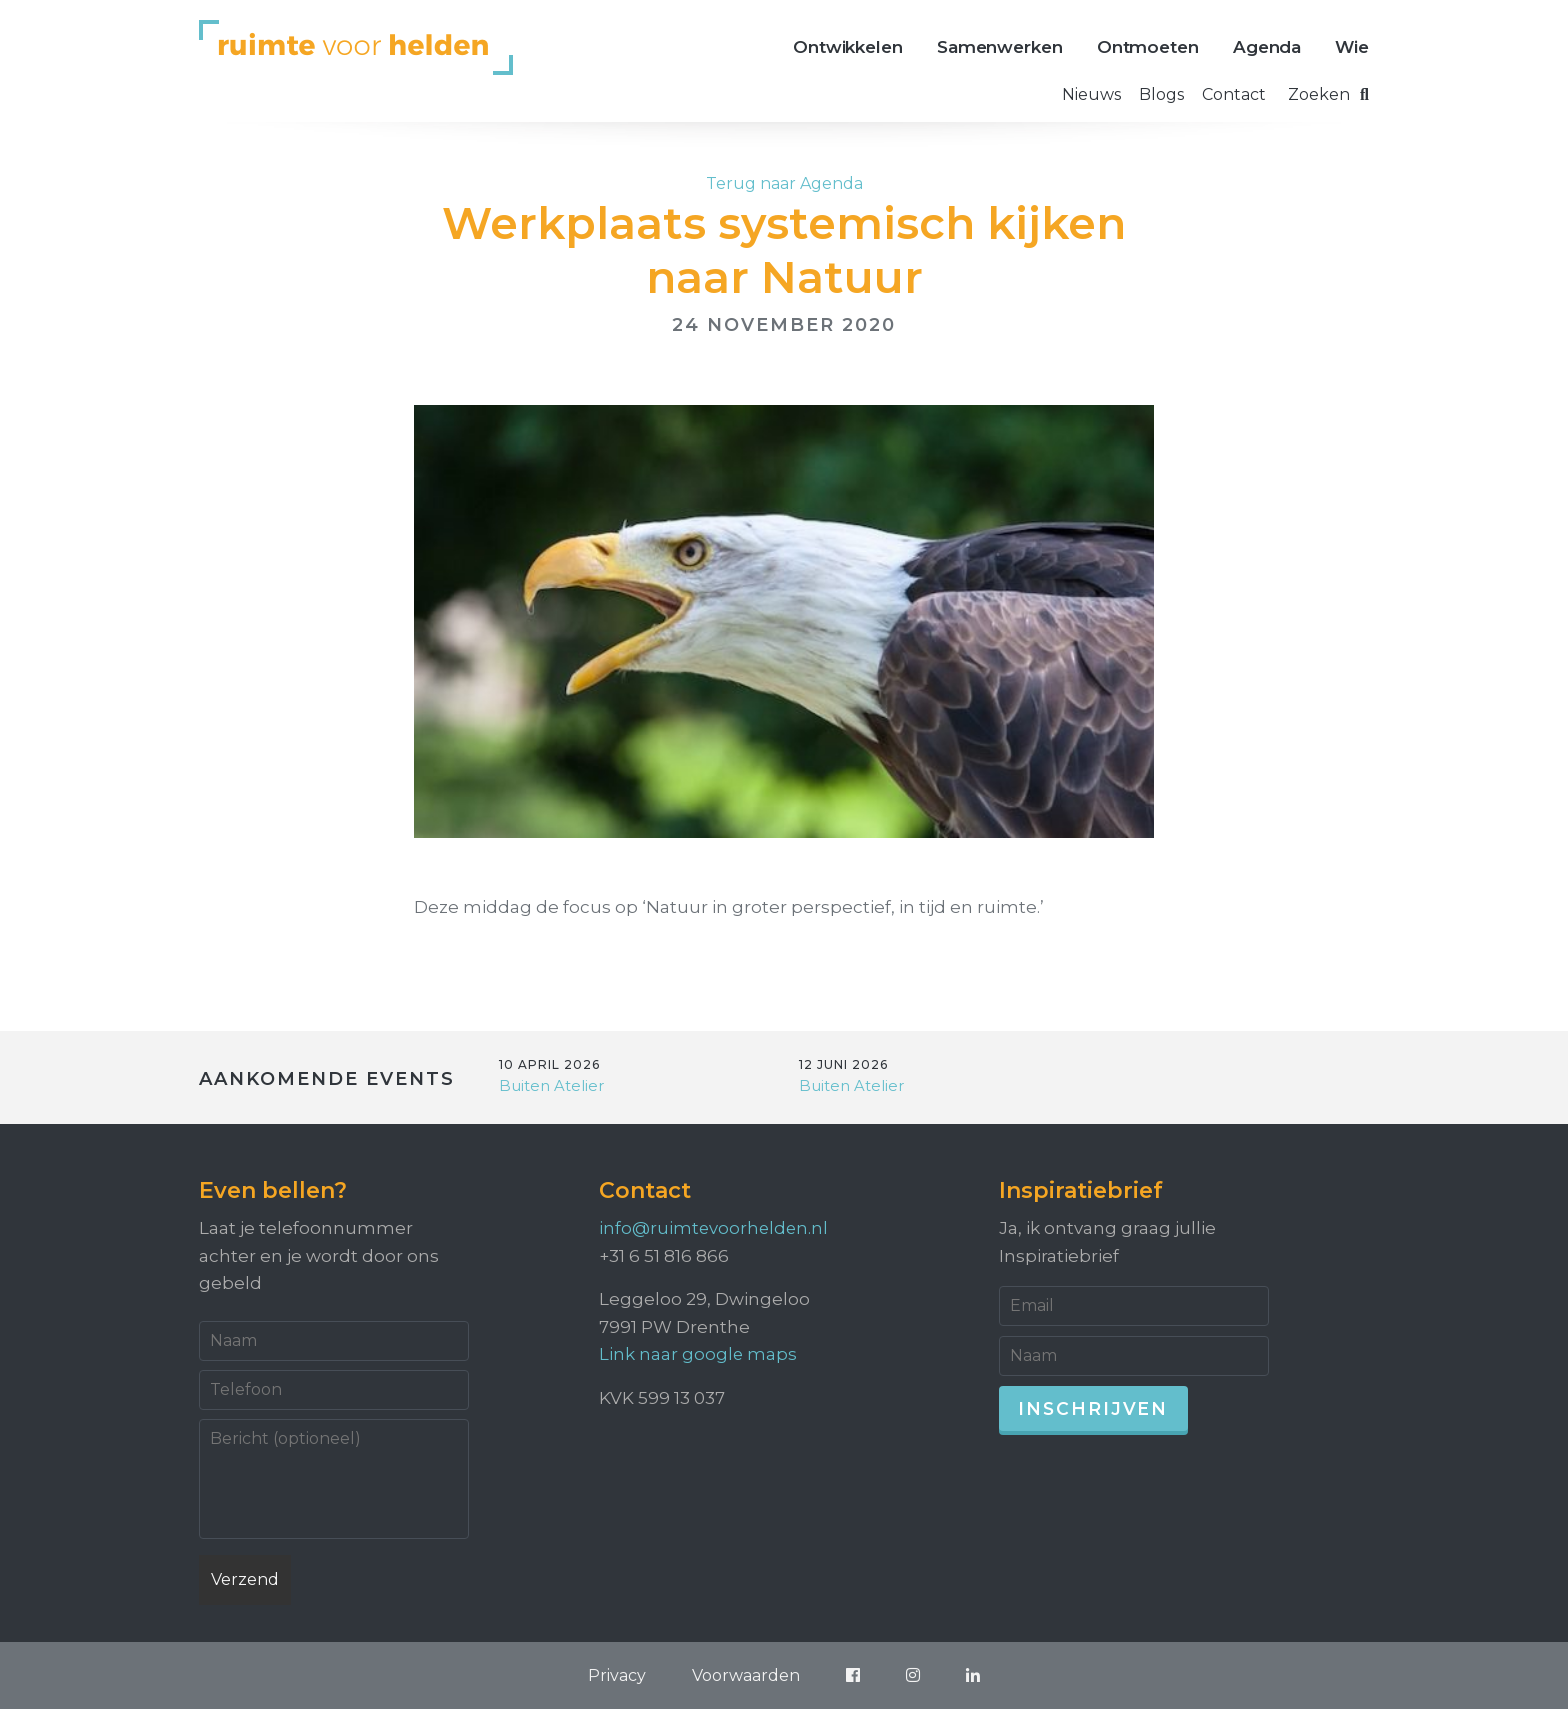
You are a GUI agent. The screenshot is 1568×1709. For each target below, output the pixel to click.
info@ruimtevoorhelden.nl (715, 1227)
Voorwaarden (742, 1674)
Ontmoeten (1148, 47)
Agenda (1267, 47)
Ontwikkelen (848, 47)
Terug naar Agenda (784, 183)
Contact (1234, 94)
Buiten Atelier (551, 1085)
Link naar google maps (698, 1353)
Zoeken (1328, 94)
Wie (1352, 47)
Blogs (1161, 94)
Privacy (609, 1674)
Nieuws (1091, 94)
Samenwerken (1000, 47)
